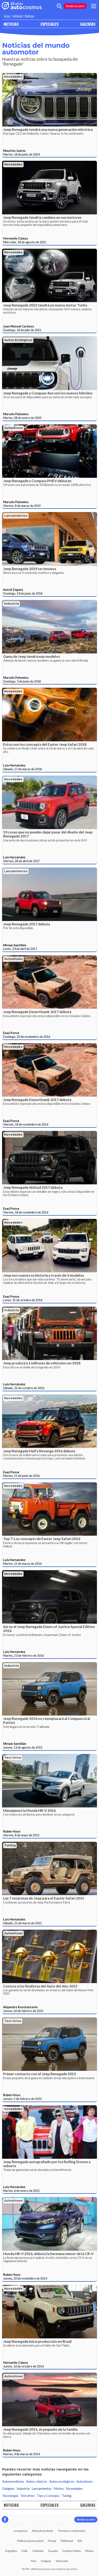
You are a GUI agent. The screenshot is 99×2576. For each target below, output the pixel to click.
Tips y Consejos (48, 2495)
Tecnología (10, 2495)
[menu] (93, 6)
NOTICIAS (11, 24)
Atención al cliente (42, 2530)
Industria (11, 603)
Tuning (10, 1845)
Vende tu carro (75, 6)
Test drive (12, 1757)
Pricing (52, 2541)
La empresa (20, 2530)
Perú (33, 2561)
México (89, 2551)
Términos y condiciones (71, 2530)
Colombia (37, 2551)
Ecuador (53, 2551)
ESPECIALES (49, 24)
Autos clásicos (36, 2481)
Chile (25, 2551)
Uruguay (46, 2561)
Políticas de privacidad (30, 2541)
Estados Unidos (72, 2551)
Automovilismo (13, 2481)
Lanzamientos (16, 516)
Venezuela (62, 2561)
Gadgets (8, 2488)
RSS (80, 2541)
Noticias (29, 16)
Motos (59, 2488)
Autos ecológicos (18, 340)
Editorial (17, 16)
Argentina (11, 2551)
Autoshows (13, 428)
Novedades (13, 77)
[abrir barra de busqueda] (59, 6)
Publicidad (67, 2541)
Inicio (7, 16)
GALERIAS (87, 24)
